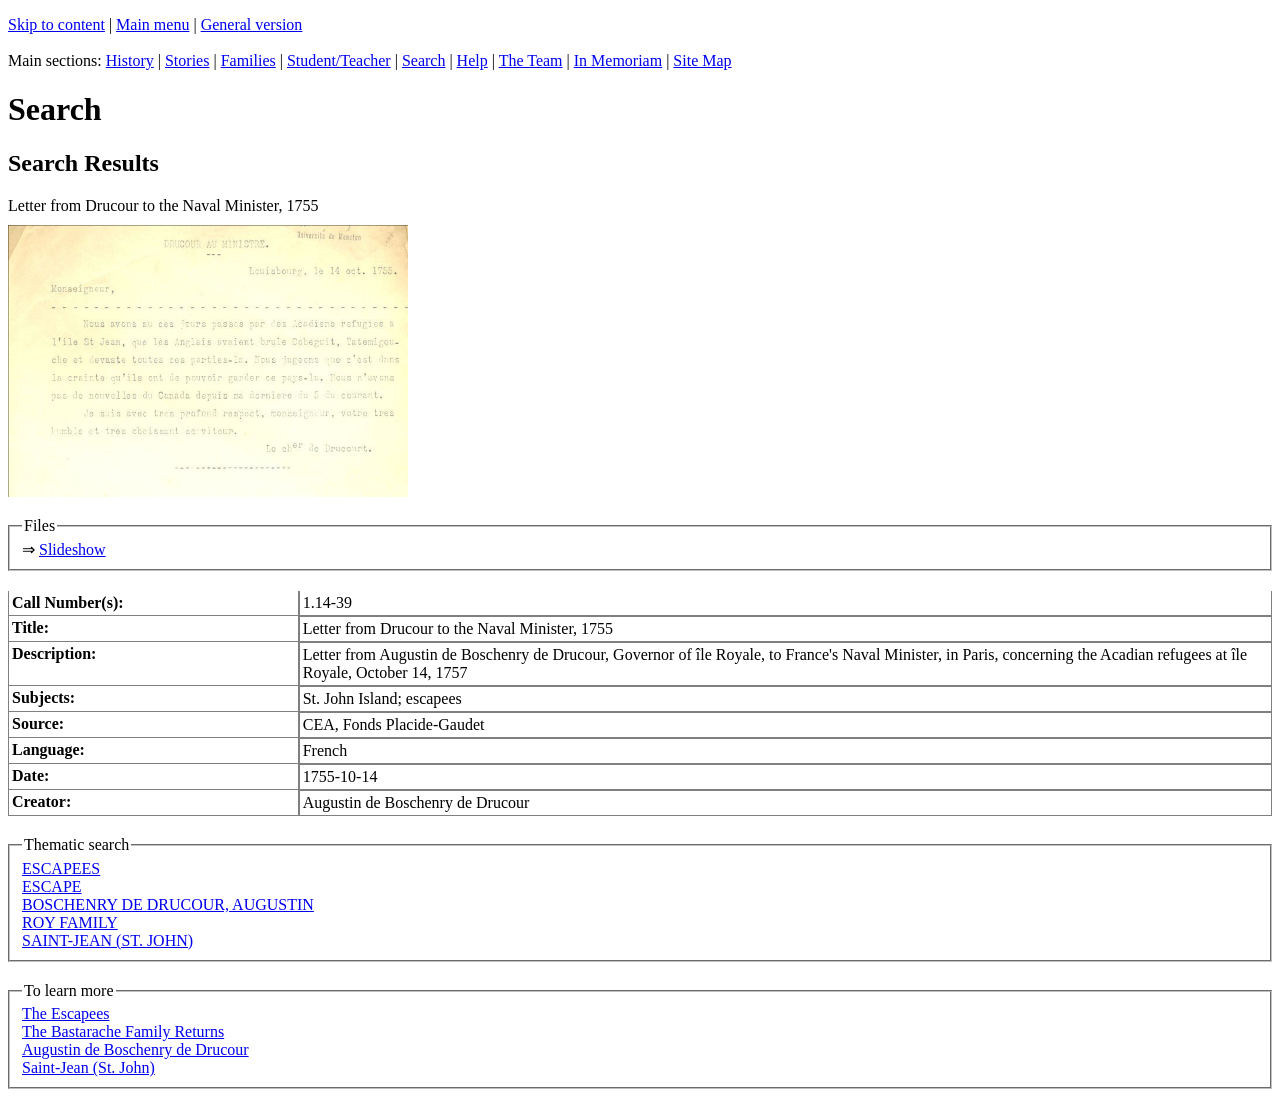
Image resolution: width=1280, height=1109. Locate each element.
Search (424, 60)
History (130, 60)
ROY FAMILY (70, 922)
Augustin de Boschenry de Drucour (135, 1049)
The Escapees (66, 1013)
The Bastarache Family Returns (123, 1031)
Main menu (152, 24)
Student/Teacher (339, 60)
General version (252, 24)
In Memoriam (618, 60)
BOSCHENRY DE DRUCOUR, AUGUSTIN (168, 904)
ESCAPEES (61, 868)
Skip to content (56, 24)
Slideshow (72, 549)
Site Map (702, 60)
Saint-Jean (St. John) (88, 1067)
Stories (187, 60)
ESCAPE (52, 886)
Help (472, 60)
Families (248, 60)
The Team (531, 60)
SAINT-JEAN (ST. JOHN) (107, 940)
